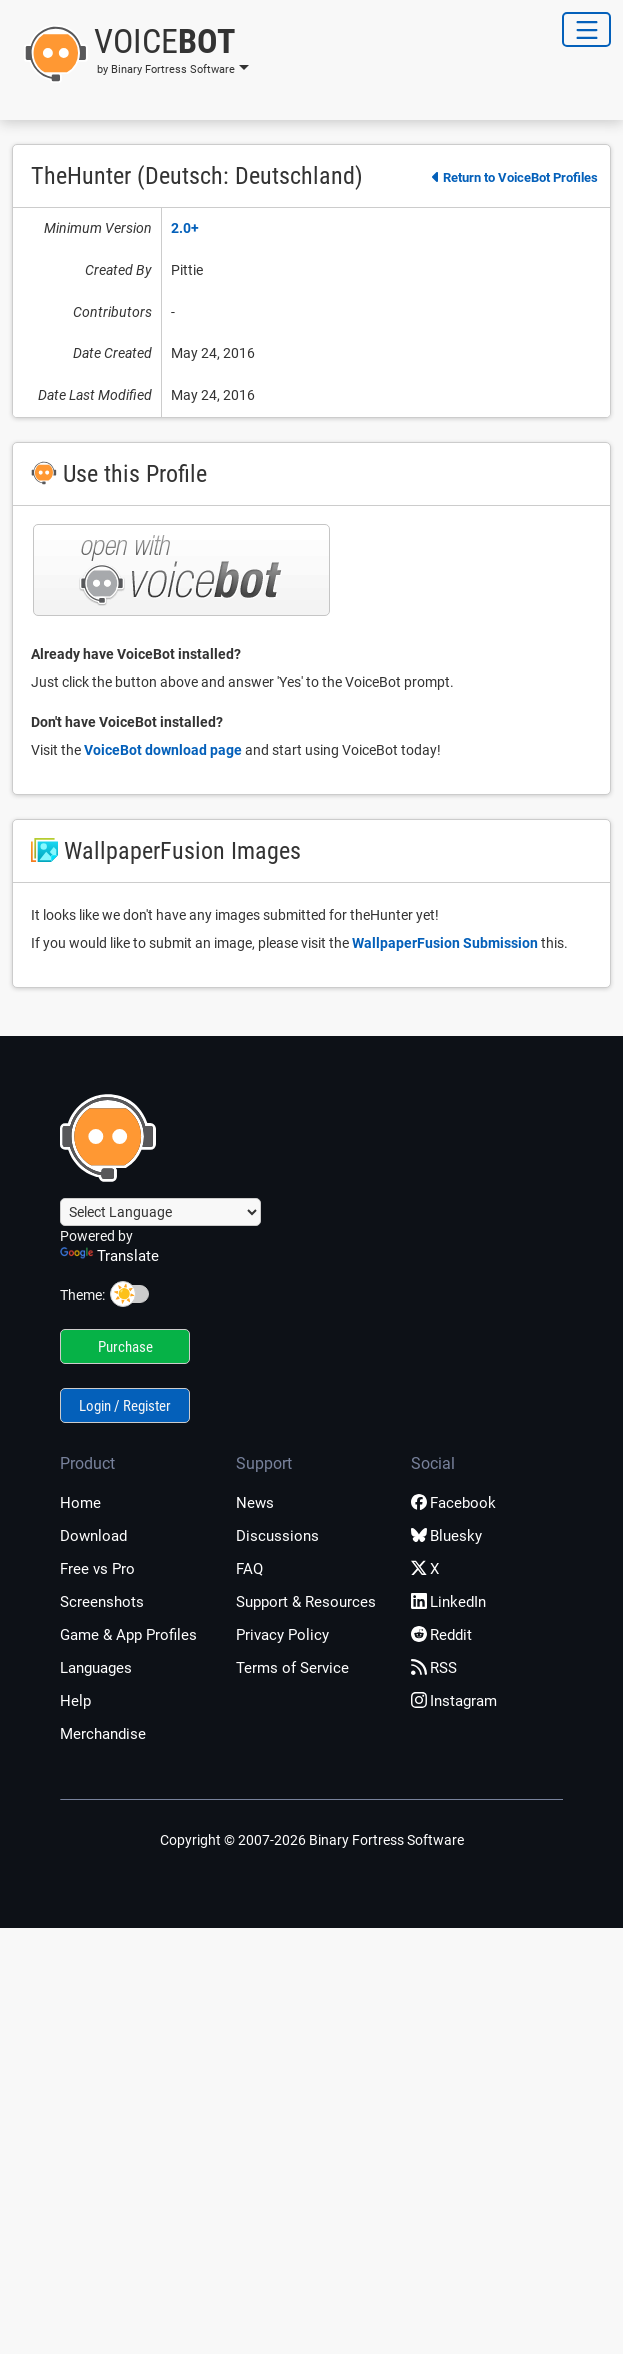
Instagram (454, 1701)
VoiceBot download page (163, 750)
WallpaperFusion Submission (445, 943)
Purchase (125, 1347)
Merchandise (103, 1734)
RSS (434, 1668)
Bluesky (446, 1536)
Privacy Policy (282, 1635)
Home (80, 1503)
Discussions (277, 1536)
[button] (130, 54)
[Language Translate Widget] (160, 1212)
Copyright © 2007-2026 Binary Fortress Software (312, 1840)
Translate (109, 1256)
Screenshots (102, 1602)
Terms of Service (292, 1668)
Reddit (441, 1635)
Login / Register (125, 1406)
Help (75, 1701)
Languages (96, 1668)
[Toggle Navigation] (586, 29)
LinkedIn (448, 1602)
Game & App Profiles (128, 1635)
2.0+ (185, 228)
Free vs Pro (97, 1569)
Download (93, 1536)
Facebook (453, 1503)
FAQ (249, 1569)
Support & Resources (306, 1602)
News (255, 1503)
